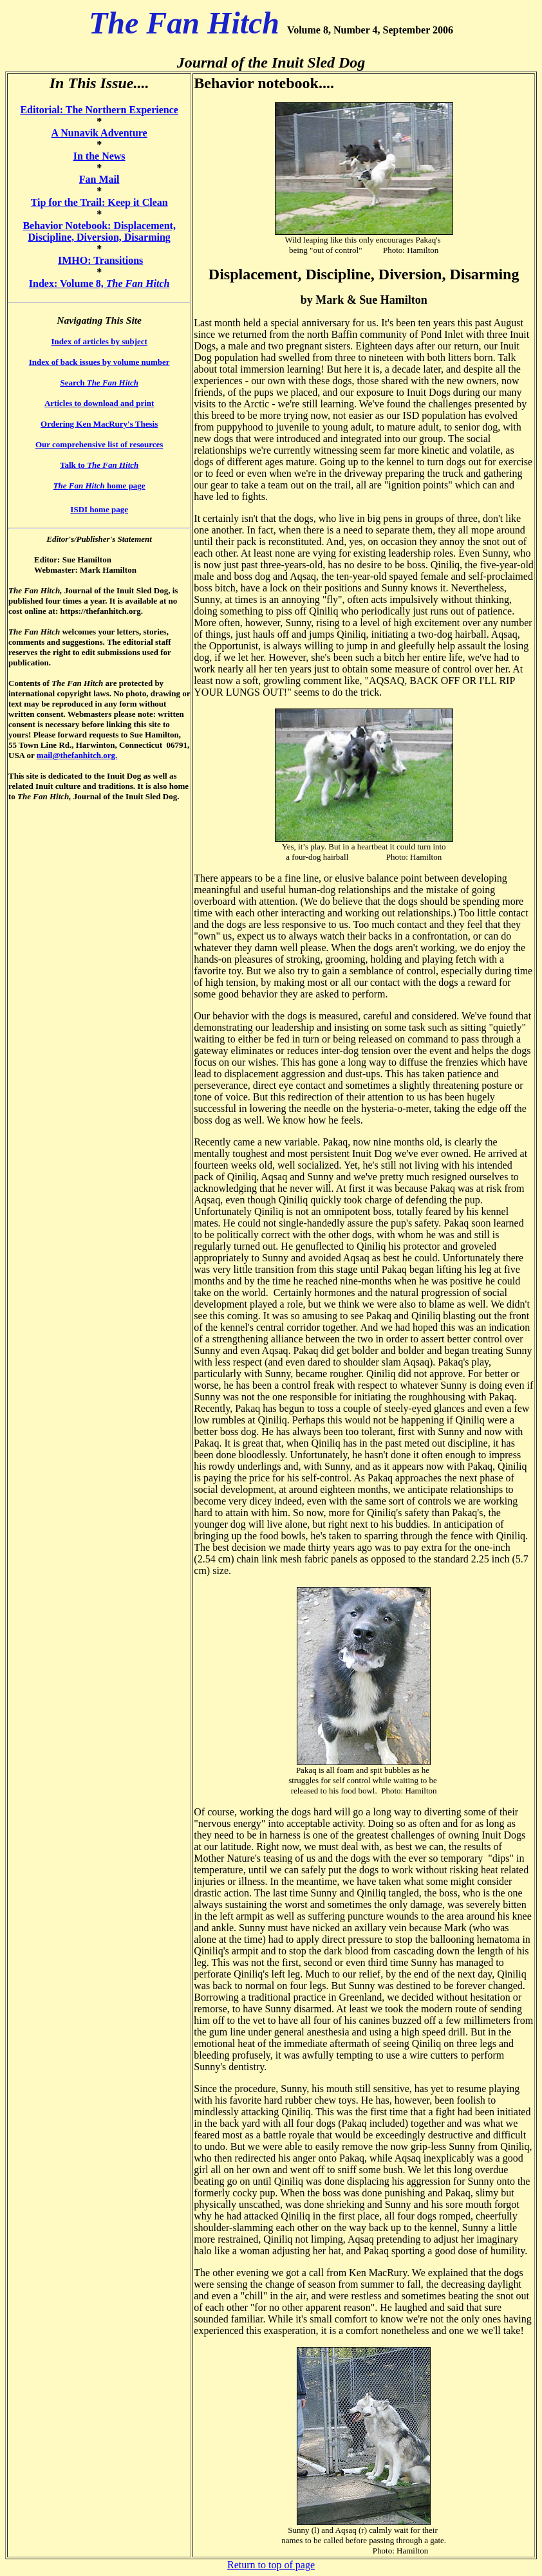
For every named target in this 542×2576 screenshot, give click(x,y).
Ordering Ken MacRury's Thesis (99, 424)
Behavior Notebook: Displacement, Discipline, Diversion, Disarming (99, 231)
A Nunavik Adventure (99, 132)
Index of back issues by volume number (99, 362)
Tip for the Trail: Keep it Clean (99, 202)
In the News (99, 156)
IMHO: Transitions (100, 260)
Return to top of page (271, 2564)
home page (99, 485)
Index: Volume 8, (99, 283)
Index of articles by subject (99, 341)
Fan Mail (99, 179)
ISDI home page (99, 509)
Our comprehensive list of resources (99, 444)
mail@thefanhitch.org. (77, 755)
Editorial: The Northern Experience (99, 109)
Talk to (99, 465)
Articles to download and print (99, 403)
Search (99, 382)
